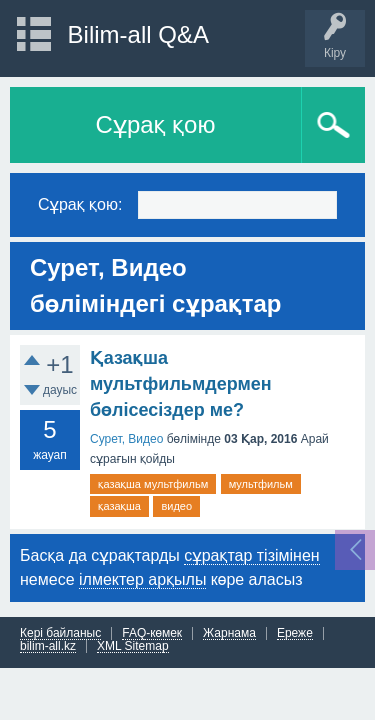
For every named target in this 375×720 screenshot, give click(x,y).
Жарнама (229, 633)
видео (176, 506)
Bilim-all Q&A (138, 34)
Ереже (295, 633)
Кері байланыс (60, 633)
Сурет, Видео (126, 439)
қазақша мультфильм (153, 484)
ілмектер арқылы (142, 579)
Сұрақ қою (156, 124)
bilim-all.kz (48, 646)
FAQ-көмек (152, 633)
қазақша (119, 506)
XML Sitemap (133, 646)
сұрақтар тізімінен (251, 555)
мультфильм (261, 484)
